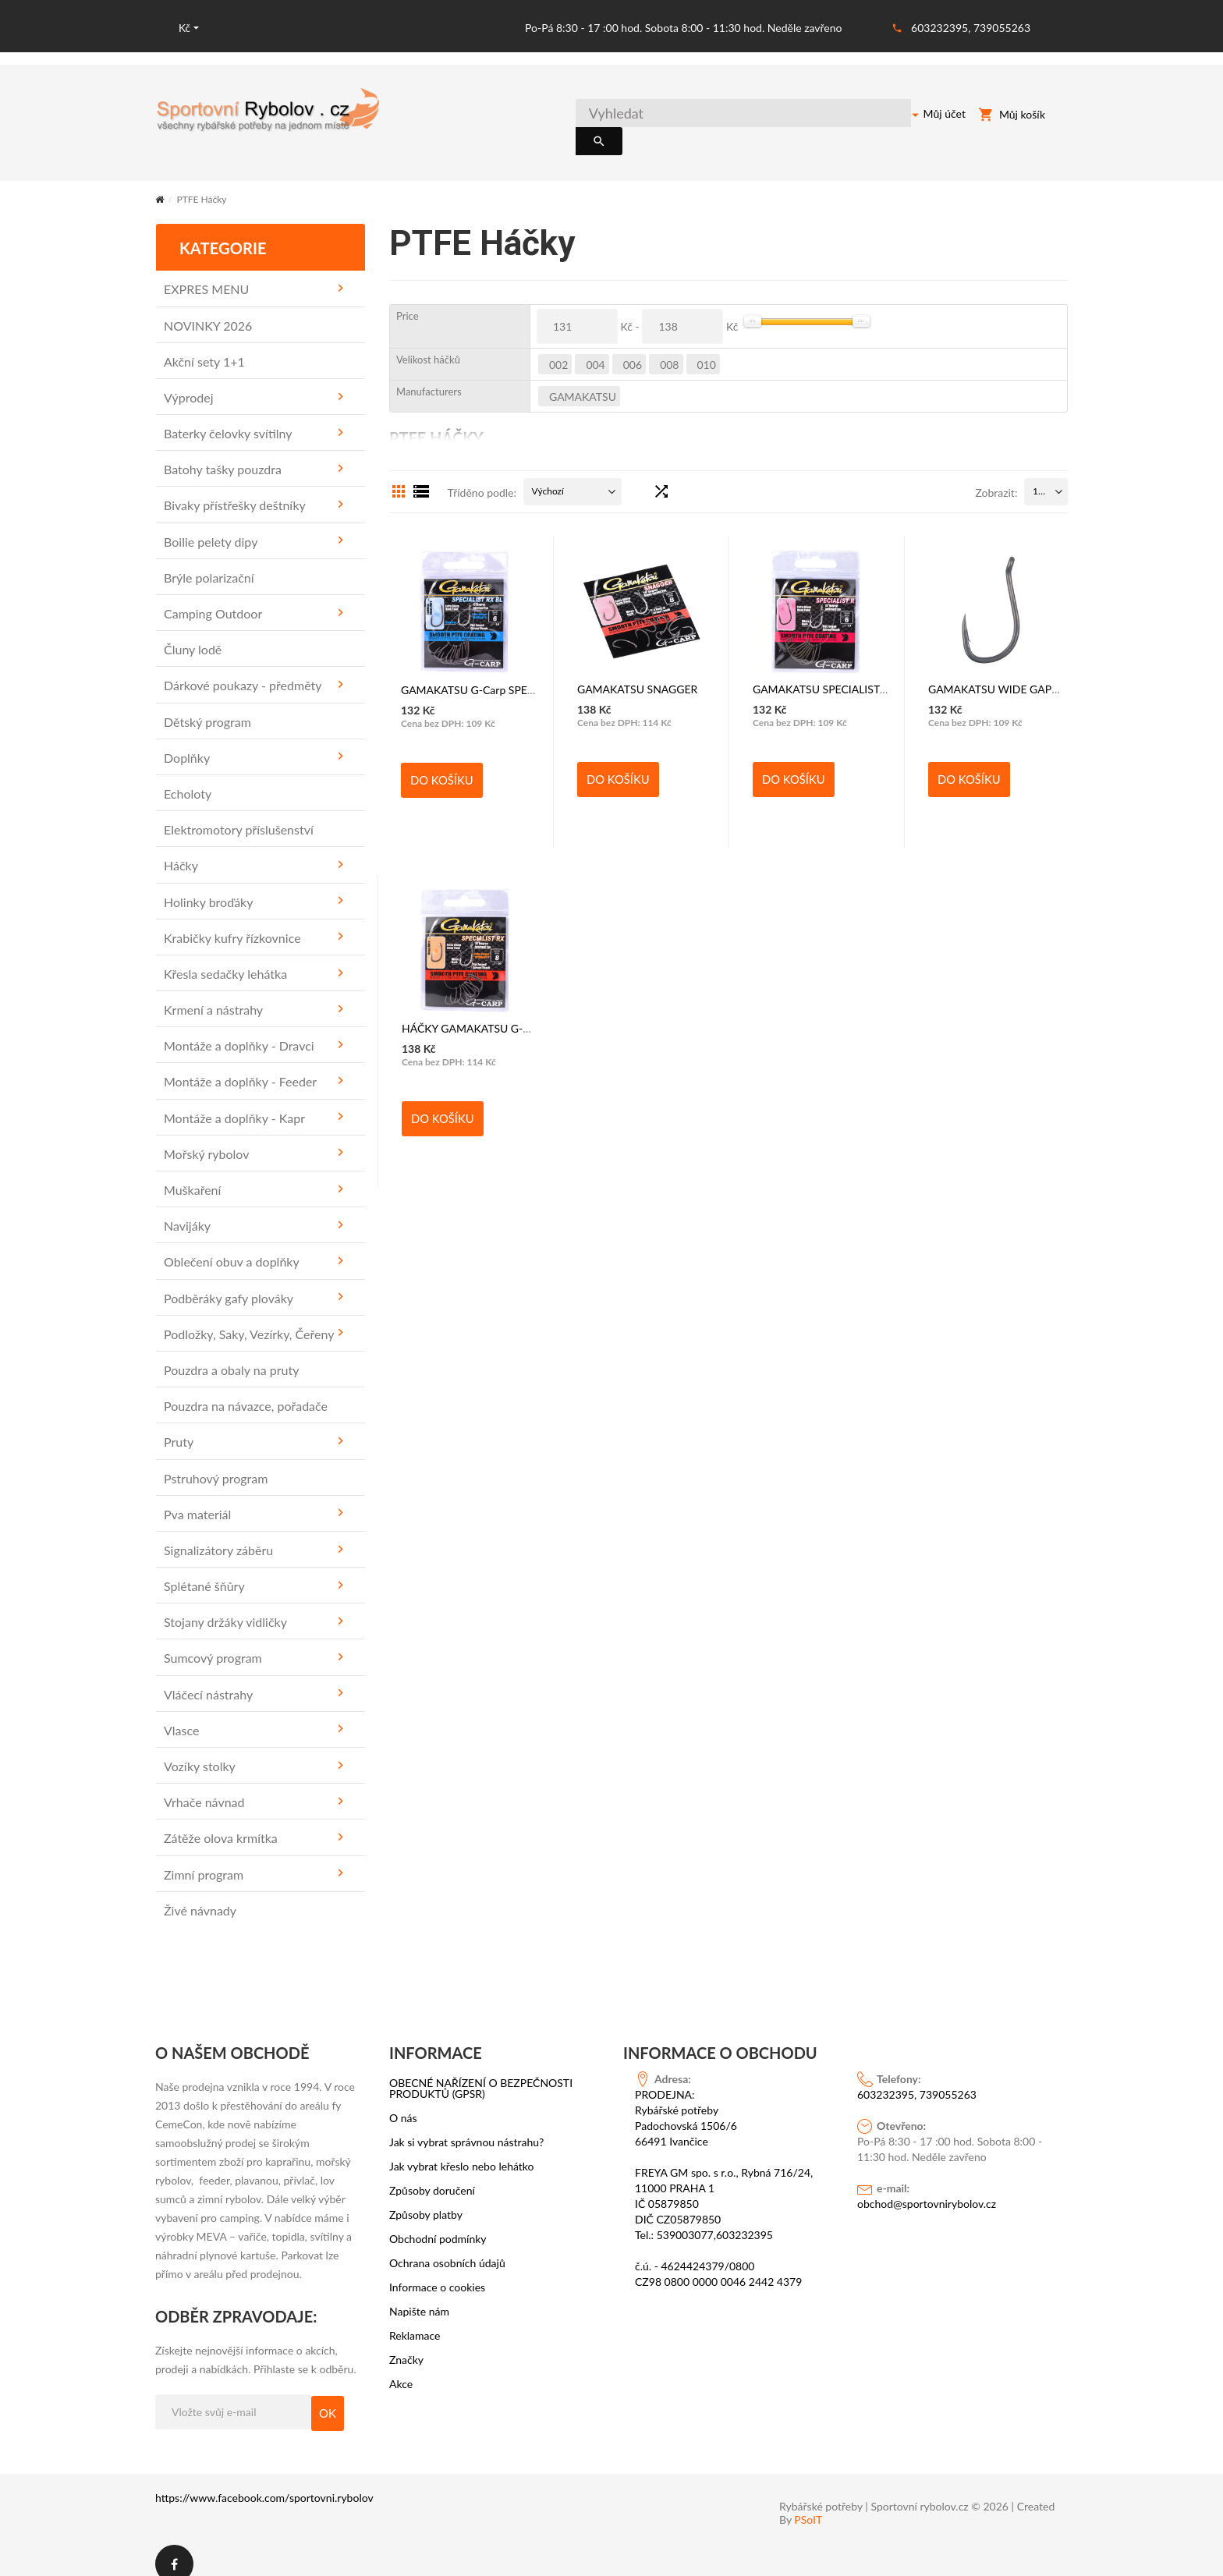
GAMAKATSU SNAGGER (637, 672)
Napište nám (419, 2295)
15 (1038, 474)
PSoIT (808, 2502)
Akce (401, 2367)
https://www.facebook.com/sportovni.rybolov (264, 2481)
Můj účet (928, 116)
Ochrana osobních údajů (447, 2246)
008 (669, 348)
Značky (406, 2343)
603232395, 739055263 (970, 27)
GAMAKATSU (582, 380)
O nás (403, 2101)
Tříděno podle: (482, 476)
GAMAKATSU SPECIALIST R (821, 672)
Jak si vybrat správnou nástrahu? (466, 2126)
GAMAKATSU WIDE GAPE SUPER (1011, 672)
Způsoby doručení (432, 2174)
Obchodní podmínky (438, 2222)
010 (706, 348)
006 (632, 348)
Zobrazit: (996, 476)
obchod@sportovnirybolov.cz (926, 2187)
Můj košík (1011, 116)
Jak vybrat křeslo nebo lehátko (461, 2150)
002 (558, 348)
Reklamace (415, 2319)
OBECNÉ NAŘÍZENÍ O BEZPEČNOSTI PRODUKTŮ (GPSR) (481, 2072)
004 (595, 348)
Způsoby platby (426, 2198)
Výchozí (548, 474)
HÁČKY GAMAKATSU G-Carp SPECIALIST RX (512, 1012)
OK (327, 2397)
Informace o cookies (437, 2271)
